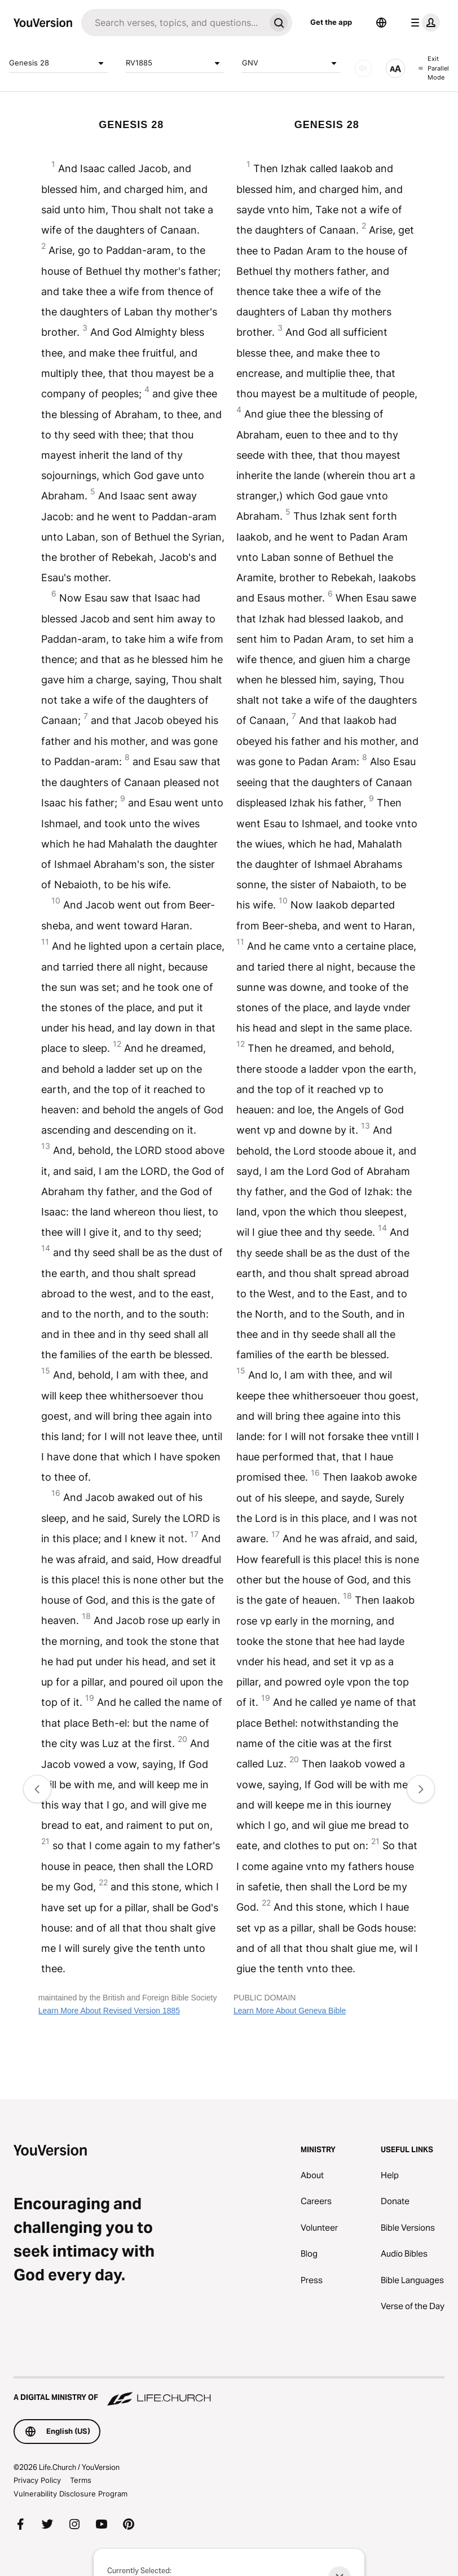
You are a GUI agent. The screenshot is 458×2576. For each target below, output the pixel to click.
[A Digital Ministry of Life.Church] (229, 2392)
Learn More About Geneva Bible (290, 2010)
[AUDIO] (363, 68)
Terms (80, 2480)
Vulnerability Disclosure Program (70, 2493)
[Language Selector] (381, 22)
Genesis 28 (58, 63)
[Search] (173, 23)
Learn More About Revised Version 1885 (109, 2010)
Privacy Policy (37, 2480)
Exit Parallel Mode (434, 68)
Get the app (331, 22)
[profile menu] (423, 22)
